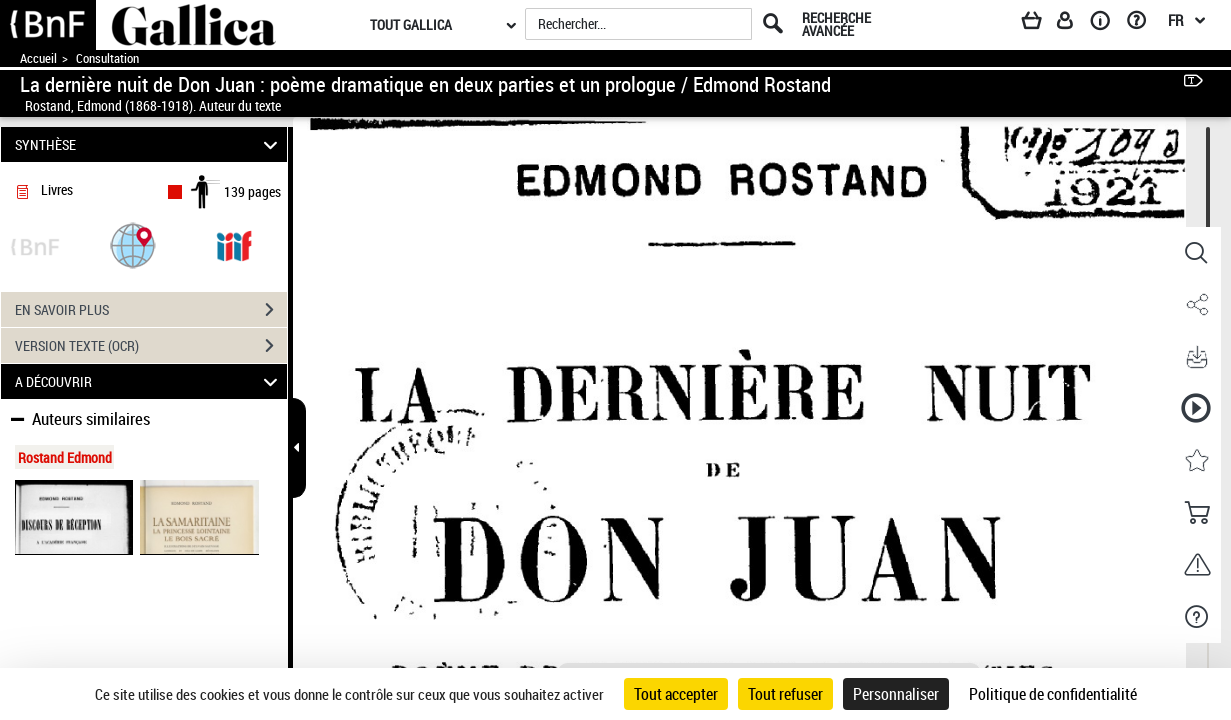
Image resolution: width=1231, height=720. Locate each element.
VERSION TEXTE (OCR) (151, 346)
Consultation (107, 58)
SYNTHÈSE (149, 144)
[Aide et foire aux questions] (1143, 24)
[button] (133, 244)
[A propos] (1107, 24)
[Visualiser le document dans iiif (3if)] (234, 244)
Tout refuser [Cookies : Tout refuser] (785, 694)
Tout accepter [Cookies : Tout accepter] (676, 694)
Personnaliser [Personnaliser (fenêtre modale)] (896, 694)
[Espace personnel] (1074, 24)
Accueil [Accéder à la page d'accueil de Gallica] (38, 58)
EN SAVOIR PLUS (151, 310)
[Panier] (1041, 24)
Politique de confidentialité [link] (1053, 694)
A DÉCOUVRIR (149, 381)
